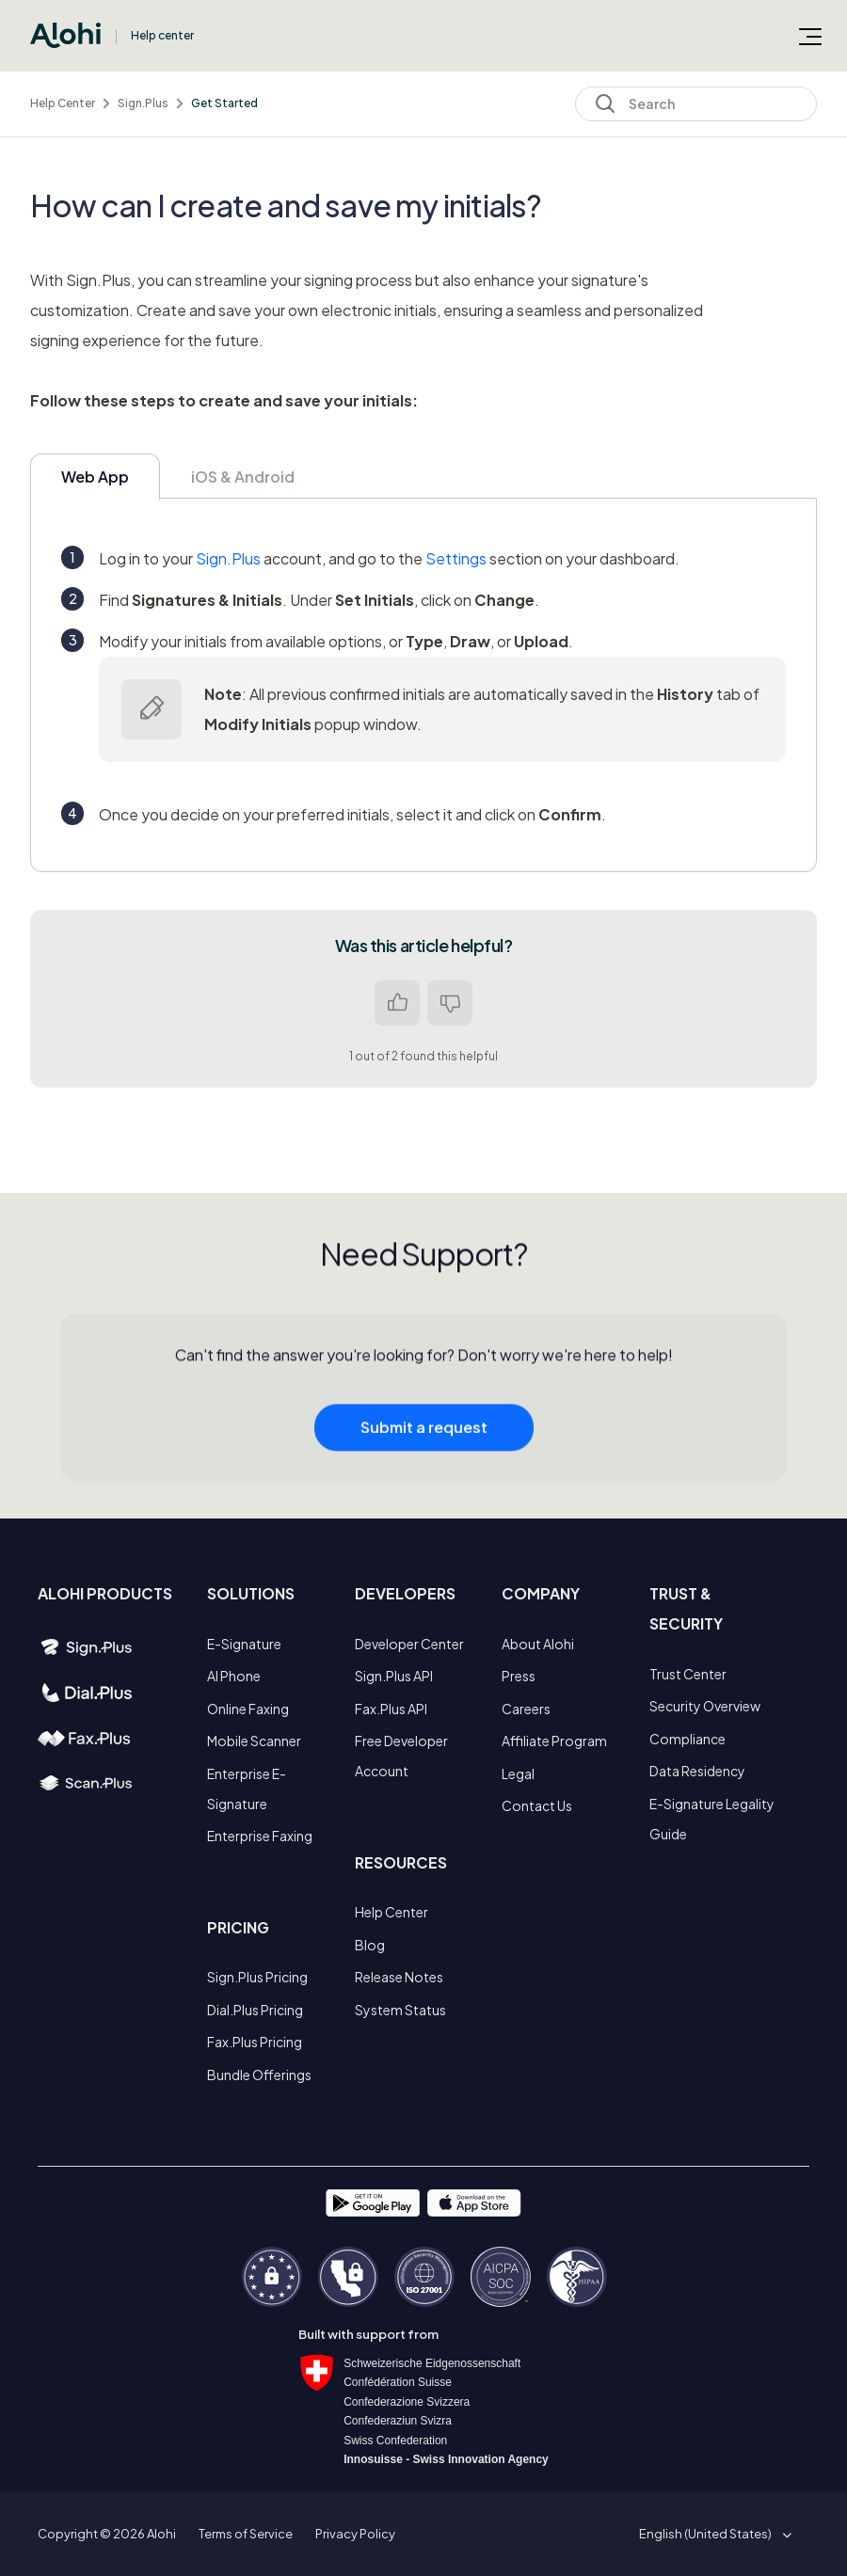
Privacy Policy (355, 2533)
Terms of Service (246, 2533)
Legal (518, 1773)
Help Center (62, 103)
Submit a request (423, 1433)
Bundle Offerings (259, 2074)
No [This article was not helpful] (449, 1003)
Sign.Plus (143, 103)
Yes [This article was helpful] (397, 1003)
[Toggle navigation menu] (810, 36)
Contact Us (537, 1805)
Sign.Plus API (394, 1675)
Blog (370, 1944)
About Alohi (538, 1643)
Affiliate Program (554, 1740)
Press (518, 1675)
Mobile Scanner (254, 1740)
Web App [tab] (95, 476)
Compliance (687, 1738)
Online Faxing (248, 1708)
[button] (712, 2533)
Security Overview (704, 1705)
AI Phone (234, 1675)
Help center (162, 35)
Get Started (224, 103)
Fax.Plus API (391, 1708)
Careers (526, 1708)
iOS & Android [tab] (243, 476)
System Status (400, 2009)
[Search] (696, 104)
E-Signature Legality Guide (712, 1818)
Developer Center (409, 1643)
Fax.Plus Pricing (254, 2041)
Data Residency (697, 1770)
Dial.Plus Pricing (255, 2009)
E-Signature (244, 1643)
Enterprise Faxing (259, 1835)
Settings (456, 558)
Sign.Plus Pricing (257, 1976)
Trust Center (688, 1673)
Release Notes (399, 1976)
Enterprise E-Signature (246, 1788)
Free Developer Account (401, 1755)
